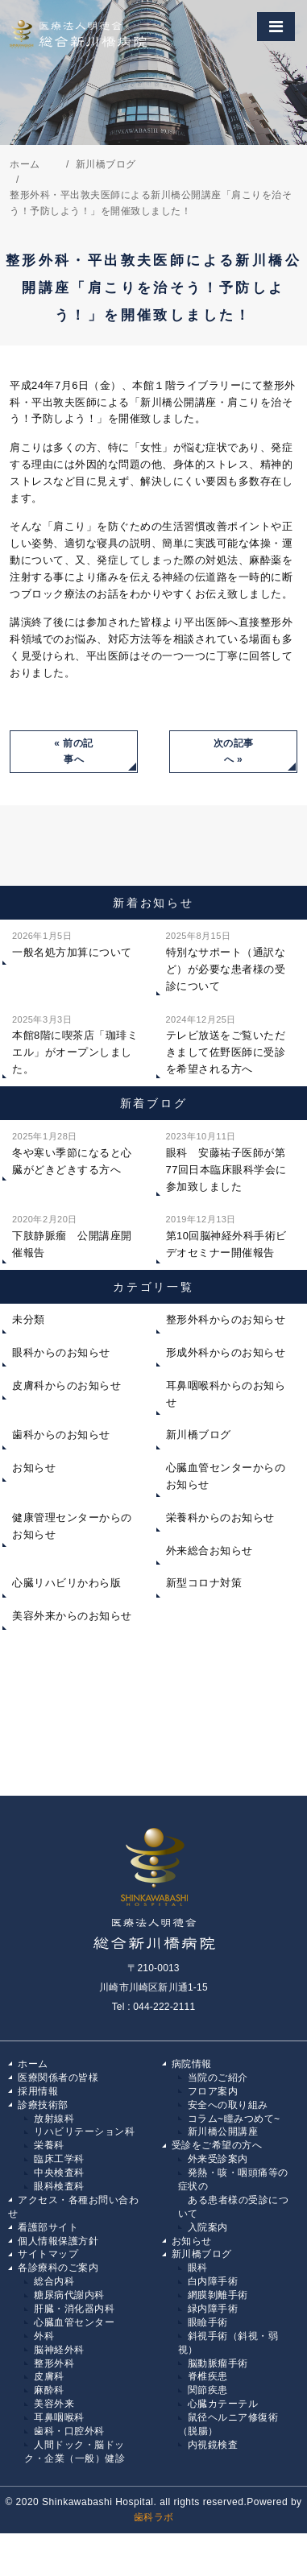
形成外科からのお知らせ (226, 1352)
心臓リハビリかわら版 (66, 1583)
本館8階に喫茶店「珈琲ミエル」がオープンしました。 (75, 1043)
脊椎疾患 (208, 2376)
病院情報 (192, 2063)
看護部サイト (48, 2227)
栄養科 (49, 2145)
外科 (44, 2336)
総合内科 (54, 2281)
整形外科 (54, 2363)
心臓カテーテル (223, 2403)
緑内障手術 (213, 2308)
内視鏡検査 (213, 2444)
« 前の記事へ (73, 752)
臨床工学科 (59, 2159)
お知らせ (34, 1468)
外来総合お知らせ (209, 1550)
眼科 (198, 2267)
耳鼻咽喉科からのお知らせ (226, 1393)
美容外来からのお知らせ (72, 1616)
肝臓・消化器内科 (74, 2308)
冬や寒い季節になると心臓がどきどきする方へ (72, 1152)
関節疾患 (208, 2390)
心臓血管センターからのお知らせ (226, 1476)
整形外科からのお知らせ (226, 1319)
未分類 (28, 1319)
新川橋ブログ (198, 1435)
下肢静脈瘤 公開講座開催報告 (72, 1235)
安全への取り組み (228, 2105)
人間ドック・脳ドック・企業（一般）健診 (74, 2451)
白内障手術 (213, 2281)
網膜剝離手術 (218, 2295)
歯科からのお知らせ (61, 1435)
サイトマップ (48, 2254)
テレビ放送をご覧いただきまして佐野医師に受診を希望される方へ (226, 1043)
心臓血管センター (74, 2322)
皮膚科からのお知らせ (66, 1385)
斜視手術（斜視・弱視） (228, 2342)
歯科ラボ (154, 2517)
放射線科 (54, 2118)
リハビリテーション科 (84, 2131)
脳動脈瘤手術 (218, 2363)
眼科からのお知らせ (61, 1352)
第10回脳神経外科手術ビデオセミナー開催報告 (226, 1235)
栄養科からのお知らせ (220, 1517)
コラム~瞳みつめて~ (234, 2118)
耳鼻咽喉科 (59, 2417)
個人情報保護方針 (58, 2241)
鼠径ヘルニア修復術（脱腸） (228, 2424)
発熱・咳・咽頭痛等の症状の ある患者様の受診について (233, 2193)
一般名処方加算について (72, 943)
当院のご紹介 (218, 2077)
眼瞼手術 (208, 2322)
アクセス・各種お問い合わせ (73, 2206)
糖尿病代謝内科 (69, 2295)
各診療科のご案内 (58, 2267)
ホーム (33, 2063)
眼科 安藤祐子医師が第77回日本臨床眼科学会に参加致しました (226, 1160)
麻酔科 (49, 2390)
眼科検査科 (59, 2186)
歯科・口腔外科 (69, 2431)
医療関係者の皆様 (58, 2077)
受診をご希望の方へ (217, 2145)
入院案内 (208, 2227)
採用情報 (38, 2091)
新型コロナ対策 (204, 1583)
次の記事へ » (234, 752)
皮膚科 (49, 2376)
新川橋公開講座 (223, 2131)
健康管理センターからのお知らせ (72, 1525)
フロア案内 (213, 2091)
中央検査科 (59, 2172)
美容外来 (54, 2403)
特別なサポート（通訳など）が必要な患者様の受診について (226, 959)
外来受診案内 (218, 2159)
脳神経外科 (59, 2349)
